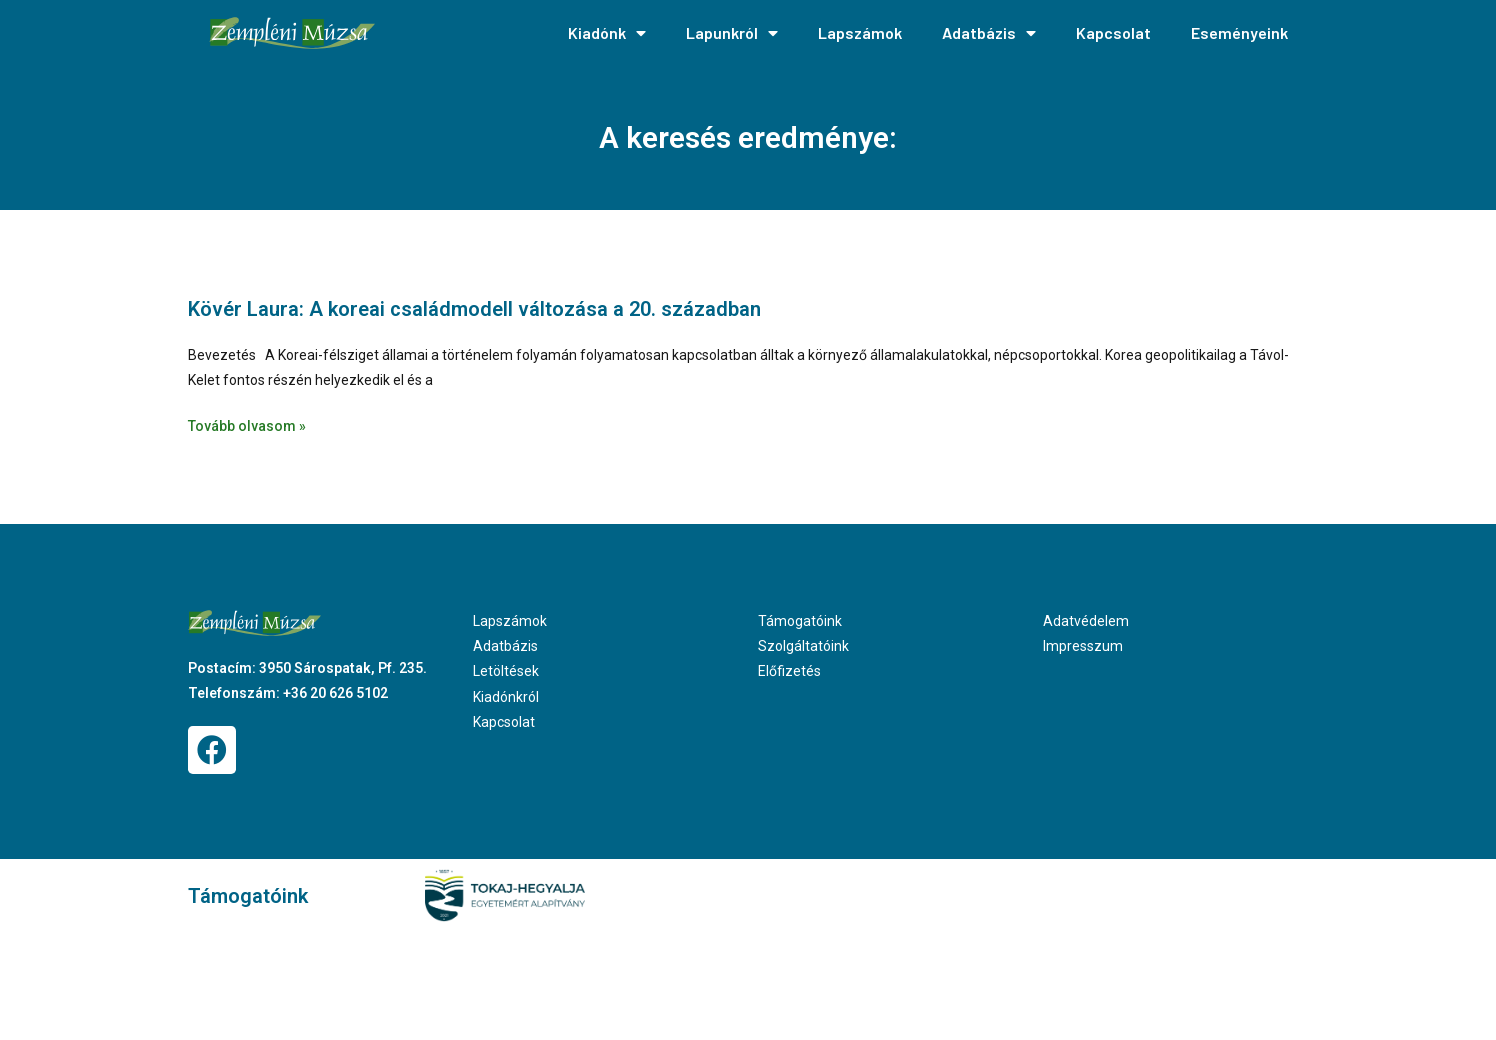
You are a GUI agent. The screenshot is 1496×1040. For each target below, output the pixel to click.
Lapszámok (860, 32)
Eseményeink (1239, 32)
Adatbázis (989, 33)
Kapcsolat (1113, 32)
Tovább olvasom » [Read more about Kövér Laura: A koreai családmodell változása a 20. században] (247, 426)
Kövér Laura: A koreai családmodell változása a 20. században (474, 309)
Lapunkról (732, 33)
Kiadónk (607, 33)
